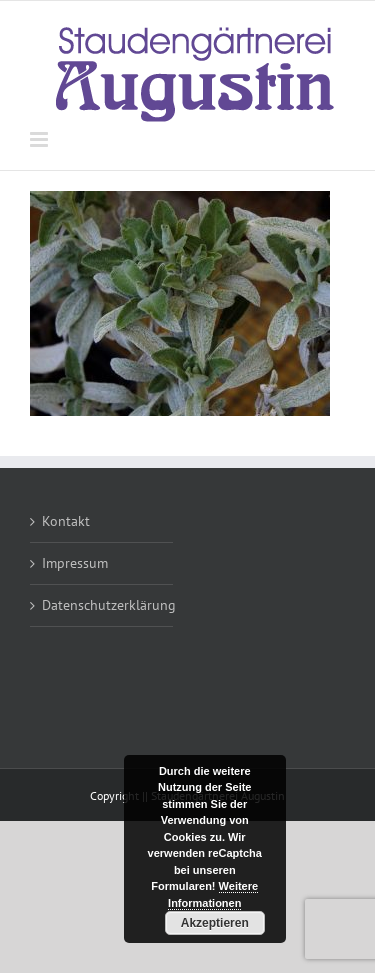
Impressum (75, 563)
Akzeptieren (215, 923)
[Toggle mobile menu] (40, 139)
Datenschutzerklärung (102, 605)
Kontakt (66, 521)
